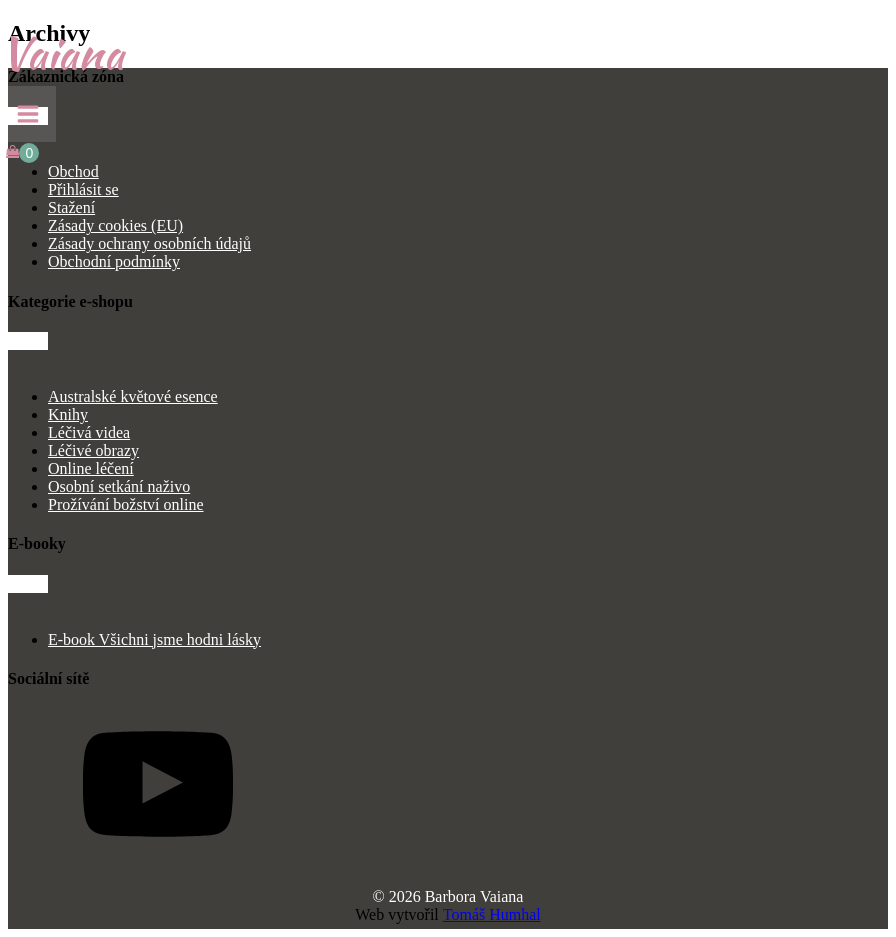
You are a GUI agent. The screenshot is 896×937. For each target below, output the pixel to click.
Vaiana (62, 53)
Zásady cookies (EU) (115, 225)
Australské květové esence (133, 396)
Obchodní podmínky (114, 261)
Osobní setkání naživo (119, 486)
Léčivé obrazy (93, 450)
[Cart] (22, 153)
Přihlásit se (83, 189)
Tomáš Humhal (492, 914)
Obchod (73, 171)
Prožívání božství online (126, 504)
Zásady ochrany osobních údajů (149, 243)
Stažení (71, 207)
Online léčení (91, 468)
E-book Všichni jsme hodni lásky (154, 639)
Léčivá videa (89, 432)
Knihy (68, 414)
